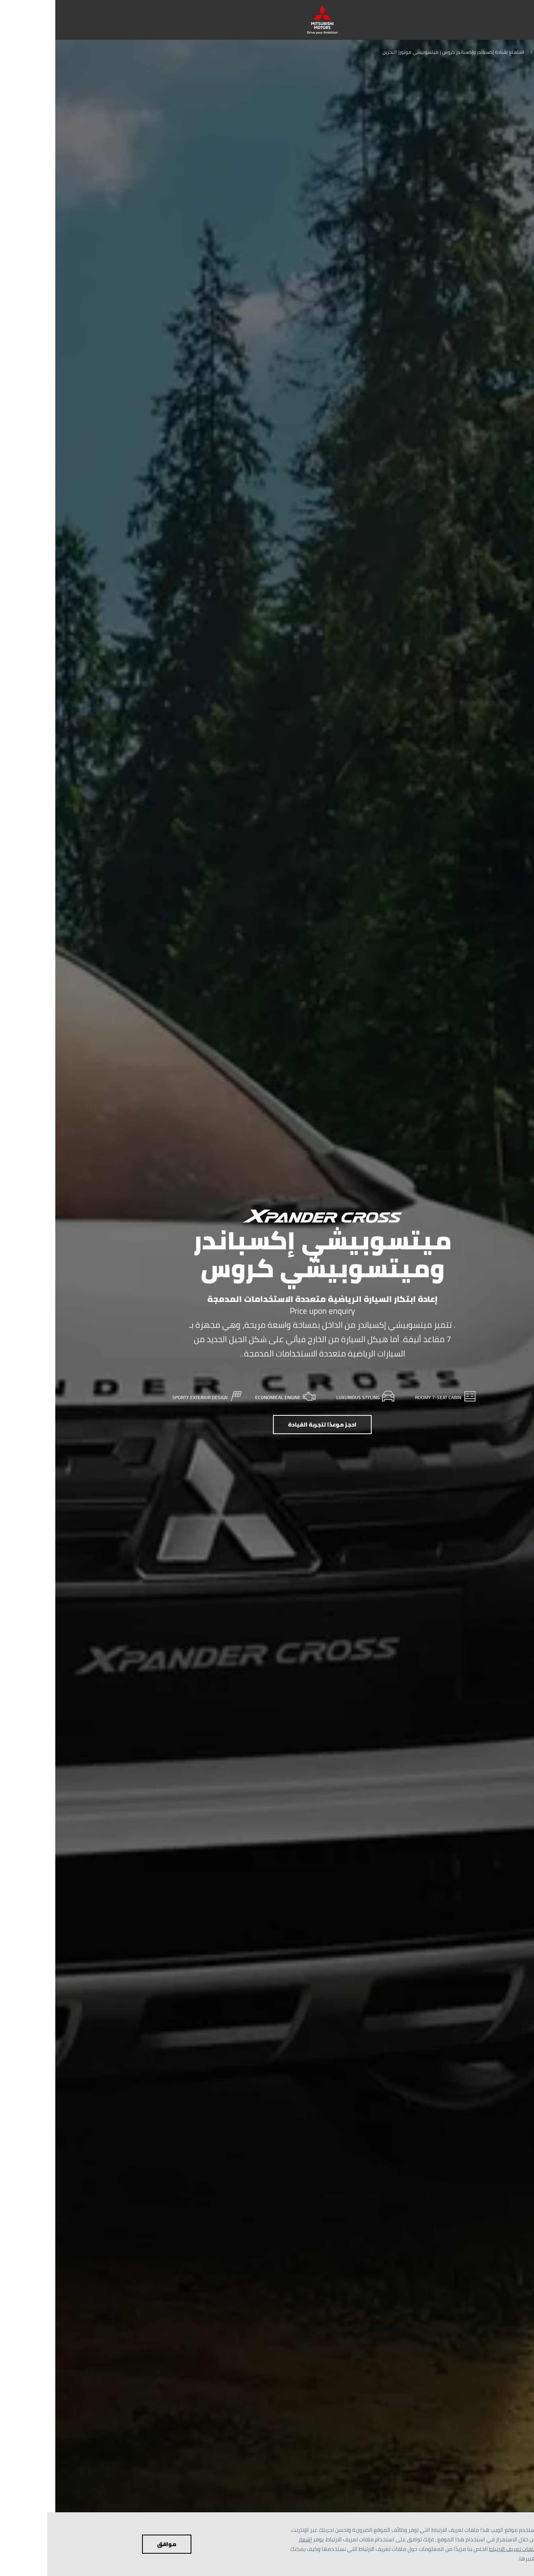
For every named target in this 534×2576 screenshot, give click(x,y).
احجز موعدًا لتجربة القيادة (267, 1424)
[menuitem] (446, 20)
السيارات (492, 52)
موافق (111, 2544)
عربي (520, 52)
